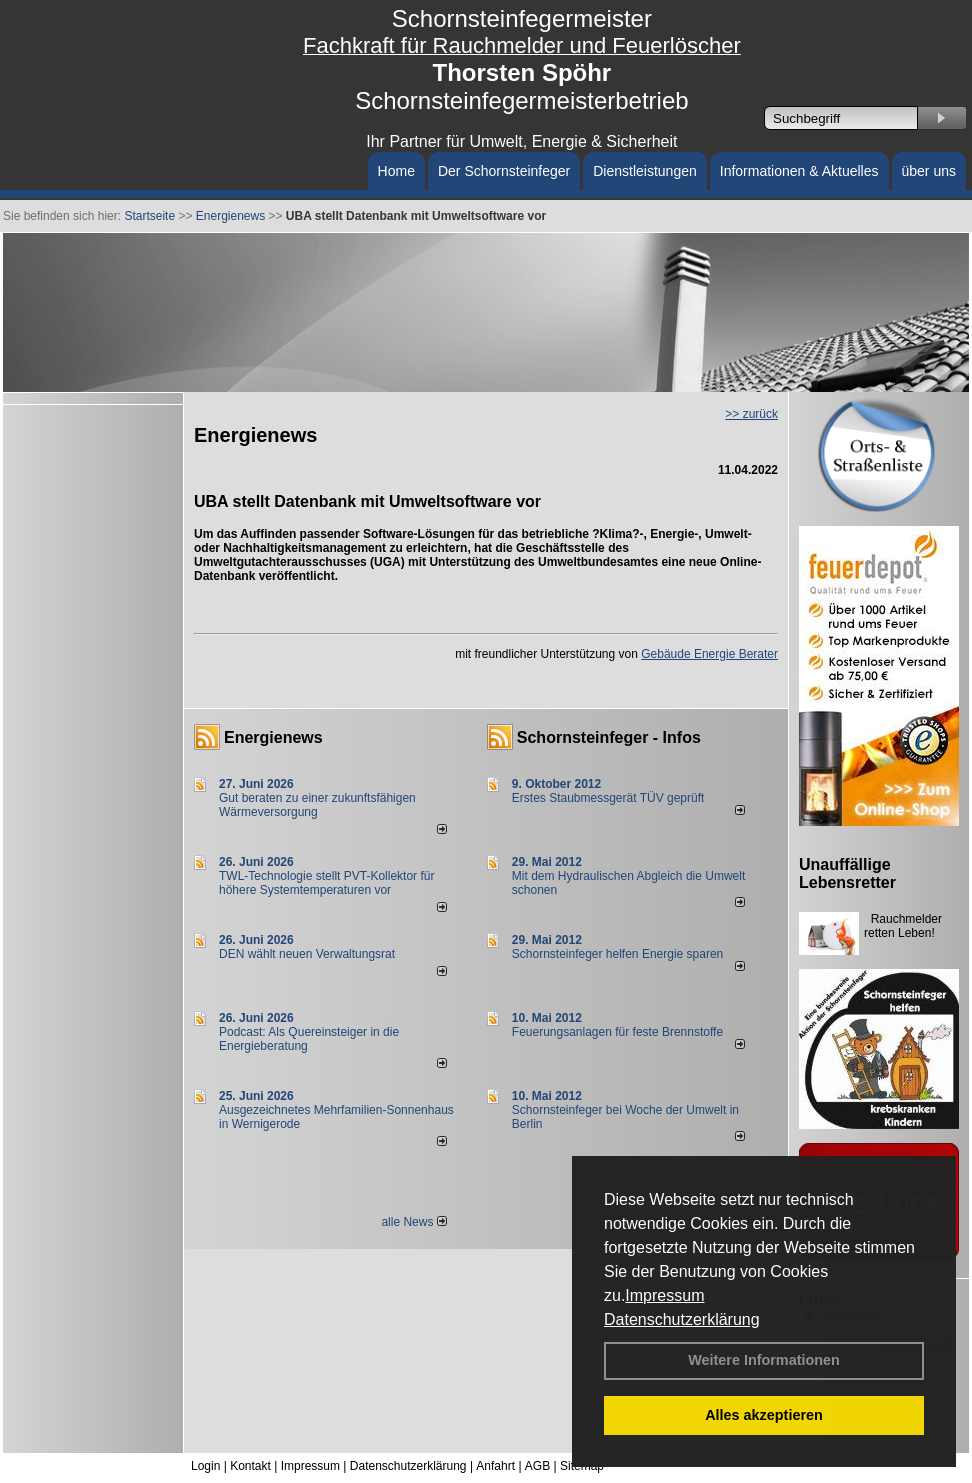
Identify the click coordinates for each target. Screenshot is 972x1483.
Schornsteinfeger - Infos (609, 737)
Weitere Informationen (764, 1360)
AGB (537, 1466)
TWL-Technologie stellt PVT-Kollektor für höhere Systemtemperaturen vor (326, 883)
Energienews (273, 737)
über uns (929, 171)
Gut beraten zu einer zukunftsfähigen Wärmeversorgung (317, 805)
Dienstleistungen (645, 171)
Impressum (664, 1295)
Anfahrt (495, 1466)
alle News (413, 1222)
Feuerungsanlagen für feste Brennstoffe (617, 1032)
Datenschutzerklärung (682, 1319)
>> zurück (751, 414)
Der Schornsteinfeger (504, 171)
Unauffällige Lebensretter (847, 873)
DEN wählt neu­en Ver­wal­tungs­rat (307, 954)
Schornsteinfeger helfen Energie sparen (617, 954)
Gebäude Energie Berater (709, 654)
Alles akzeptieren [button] (764, 1415)
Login (205, 1466)
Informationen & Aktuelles (799, 171)
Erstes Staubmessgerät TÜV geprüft (608, 798)
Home (396, 171)
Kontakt (250, 1466)
